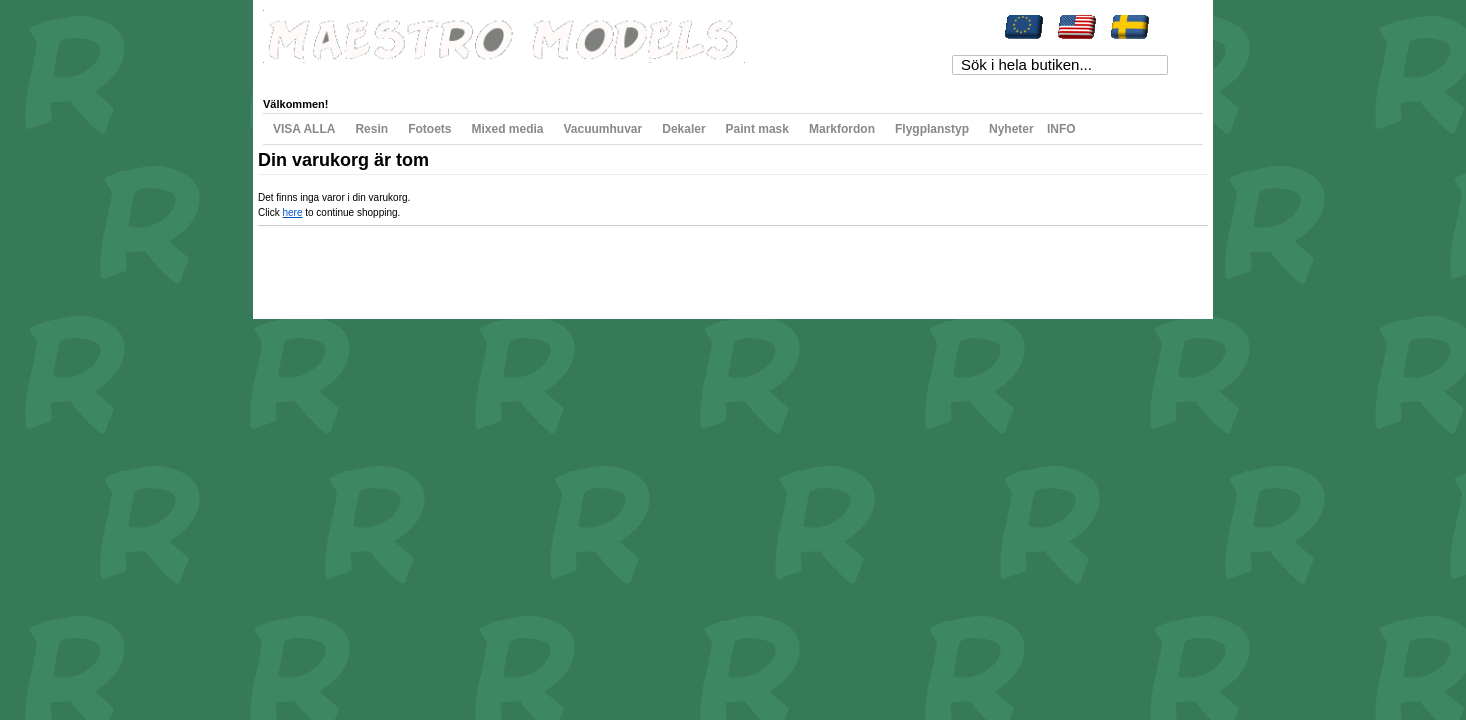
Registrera (610, 74)
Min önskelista (381, 74)
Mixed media (507, 129)
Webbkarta (304, 264)
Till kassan (542, 74)
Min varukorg (466, 74)
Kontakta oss (546, 264)
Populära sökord (374, 264)
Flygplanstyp (932, 129)
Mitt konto (304, 74)
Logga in (673, 74)
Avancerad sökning (463, 264)
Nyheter (1011, 129)
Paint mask (757, 129)
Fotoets (429, 129)
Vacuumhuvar (603, 129)
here (292, 212)
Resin (371, 129)
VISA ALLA (304, 129)
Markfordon (842, 129)
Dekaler (683, 129)
